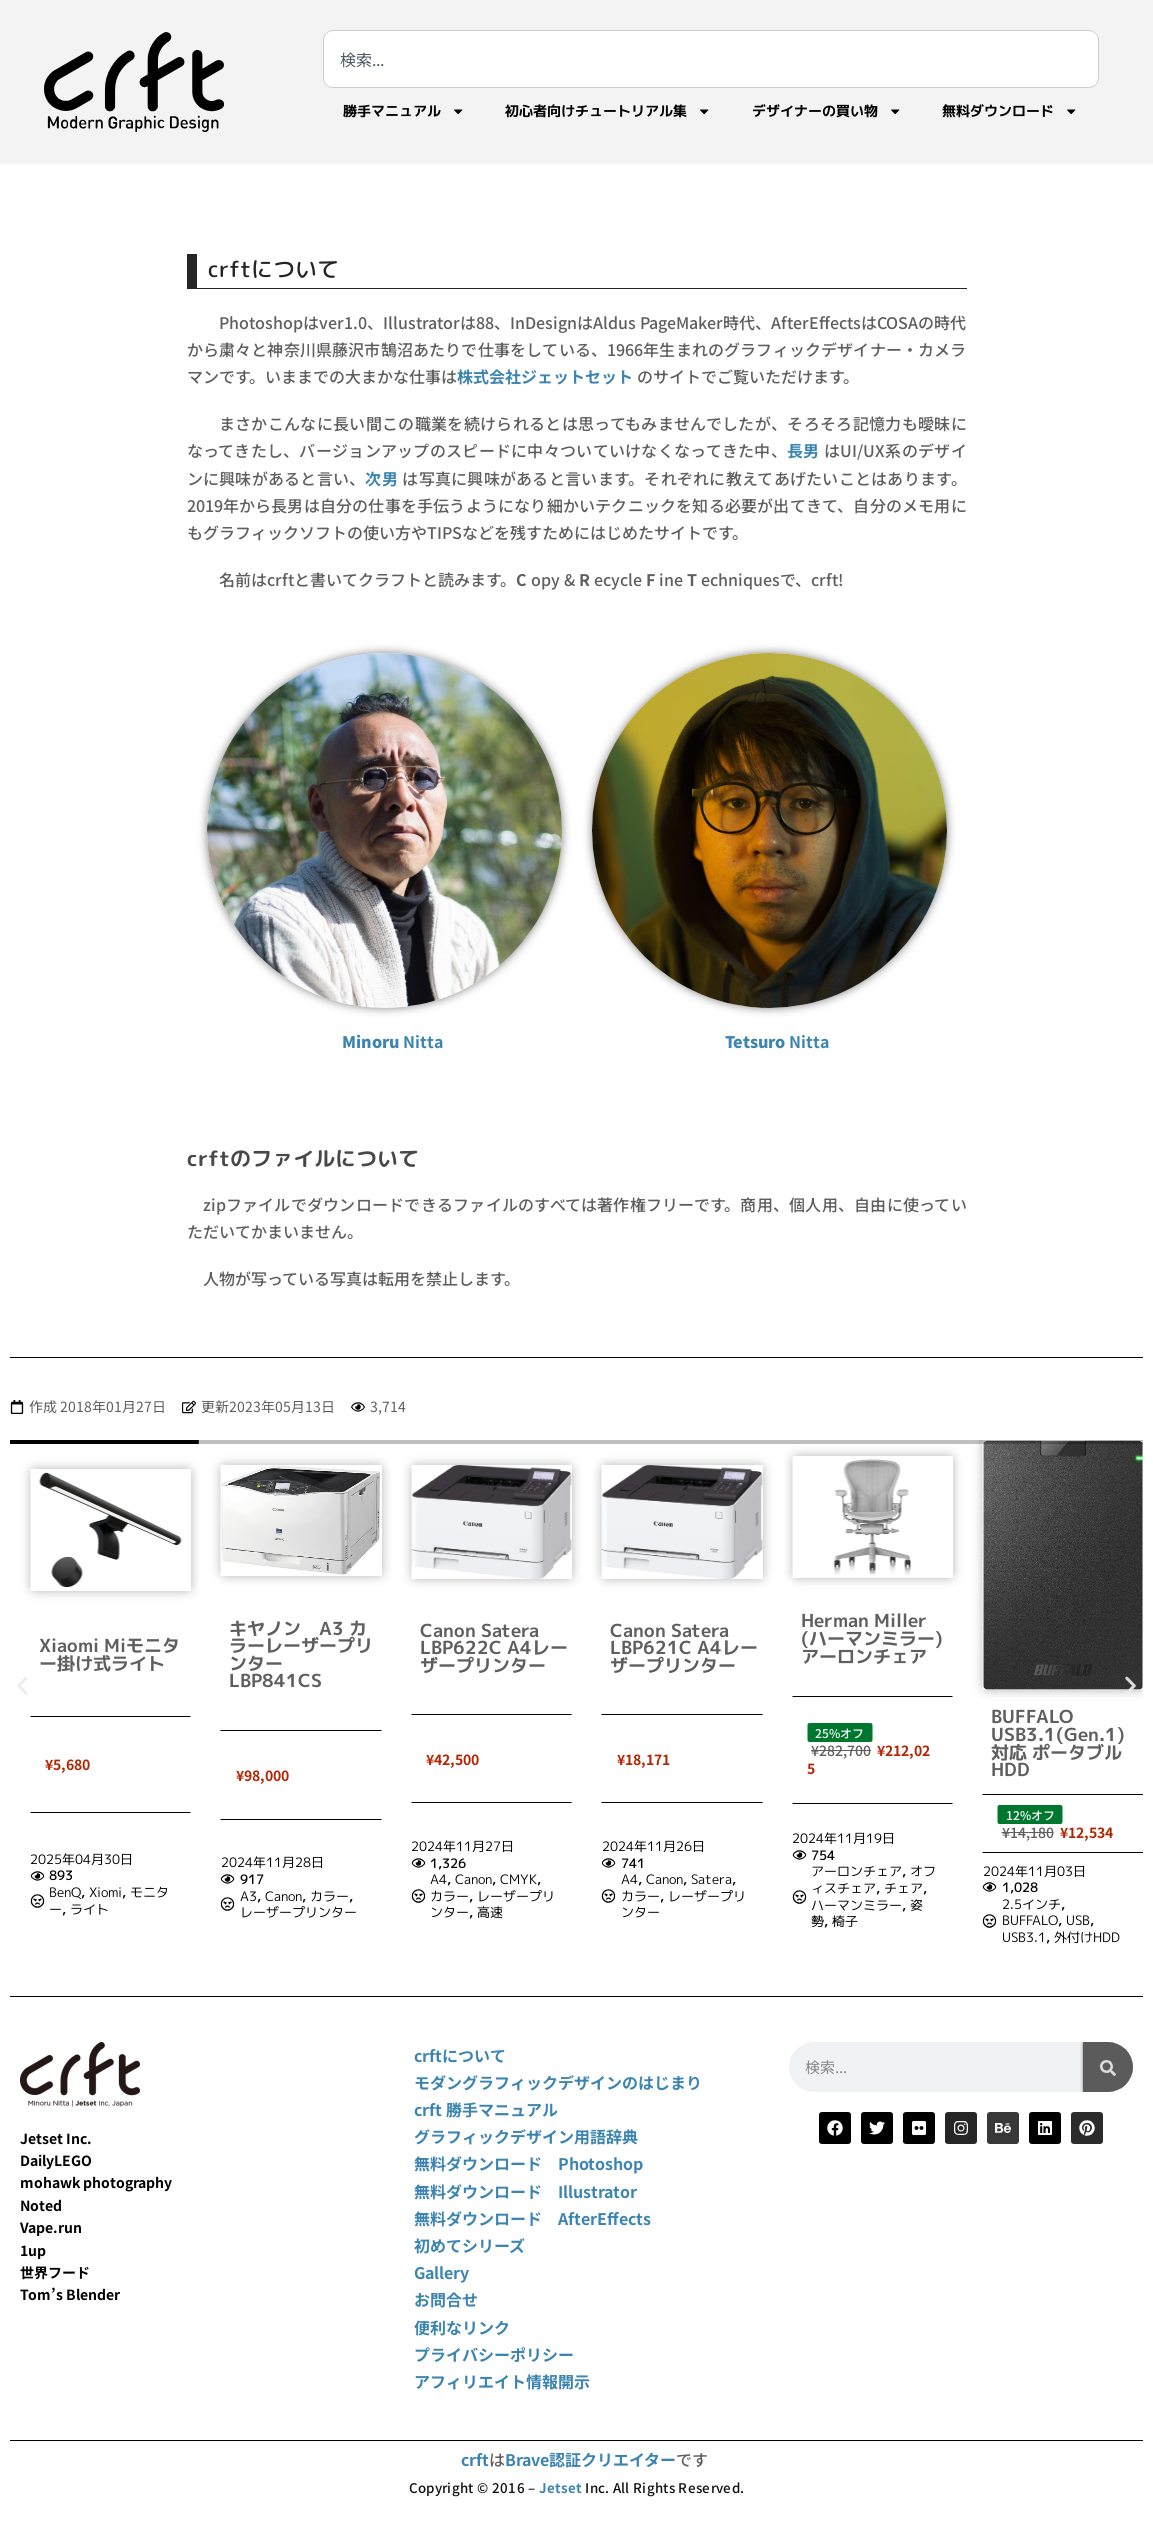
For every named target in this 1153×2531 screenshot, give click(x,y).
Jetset (560, 2487)
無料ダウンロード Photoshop (528, 2163)
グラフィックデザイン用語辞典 (526, 2136)
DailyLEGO (56, 2160)
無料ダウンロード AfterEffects (532, 2218)
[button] (22, 1685)
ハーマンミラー (1047, 1905)
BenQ (256, 1892)
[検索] (1108, 2067)
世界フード (55, 2272)
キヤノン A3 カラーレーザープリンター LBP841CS (492, 1655)
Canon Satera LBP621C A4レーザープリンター (875, 1648)
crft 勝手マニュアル (486, 2109)
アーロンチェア (1047, 1871)
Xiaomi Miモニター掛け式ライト (299, 1654)
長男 (803, 450)
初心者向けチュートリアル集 (608, 111)
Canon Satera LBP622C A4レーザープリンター (684, 1648)
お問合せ (446, 2299)
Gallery (441, 2272)
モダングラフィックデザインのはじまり (558, 2082)
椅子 (1036, 1921)
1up (33, 2250)
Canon (473, 1896)
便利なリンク (462, 2327)
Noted (41, 2205)
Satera (901, 1879)
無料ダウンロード (1010, 111)
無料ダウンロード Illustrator (525, 2191)
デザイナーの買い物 (827, 111)
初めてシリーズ (469, 2245)
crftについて (460, 2055)
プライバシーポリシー (494, 2354)
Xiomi (296, 1892)
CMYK (709, 1879)
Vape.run (51, 2227)
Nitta (392, 1041)
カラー (519, 1896)
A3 (438, 1896)
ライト (280, 1909)
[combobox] (711, 59)
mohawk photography (96, 2182)
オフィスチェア (1064, 1879)
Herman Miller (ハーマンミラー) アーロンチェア (1062, 1638)
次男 (381, 478)
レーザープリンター (488, 1912)
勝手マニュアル (404, 111)
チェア (1094, 1888)
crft (475, 2459)
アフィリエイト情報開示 (502, 2381)
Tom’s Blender (70, 2294)
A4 (629, 1879)
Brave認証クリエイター (590, 2459)
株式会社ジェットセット (545, 376)
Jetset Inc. (56, 2138)
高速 (681, 1912)
